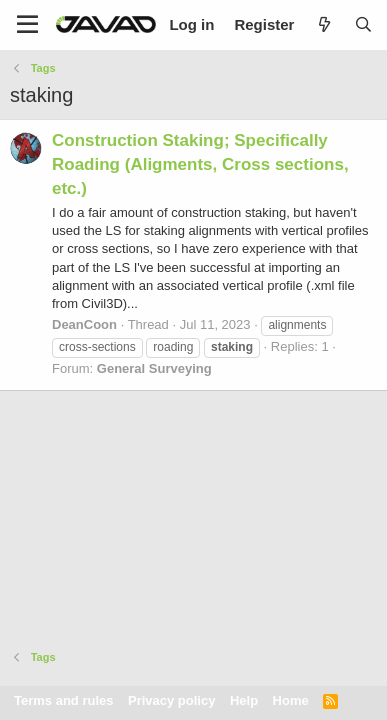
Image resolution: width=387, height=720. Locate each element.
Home (291, 700)
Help (244, 700)
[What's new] (323, 24)
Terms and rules (63, 700)
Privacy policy (171, 700)
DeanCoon (84, 324)
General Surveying (154, 368)
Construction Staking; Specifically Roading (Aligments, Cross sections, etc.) (200, 164)
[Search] (363, 24)
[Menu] (27, 25)
